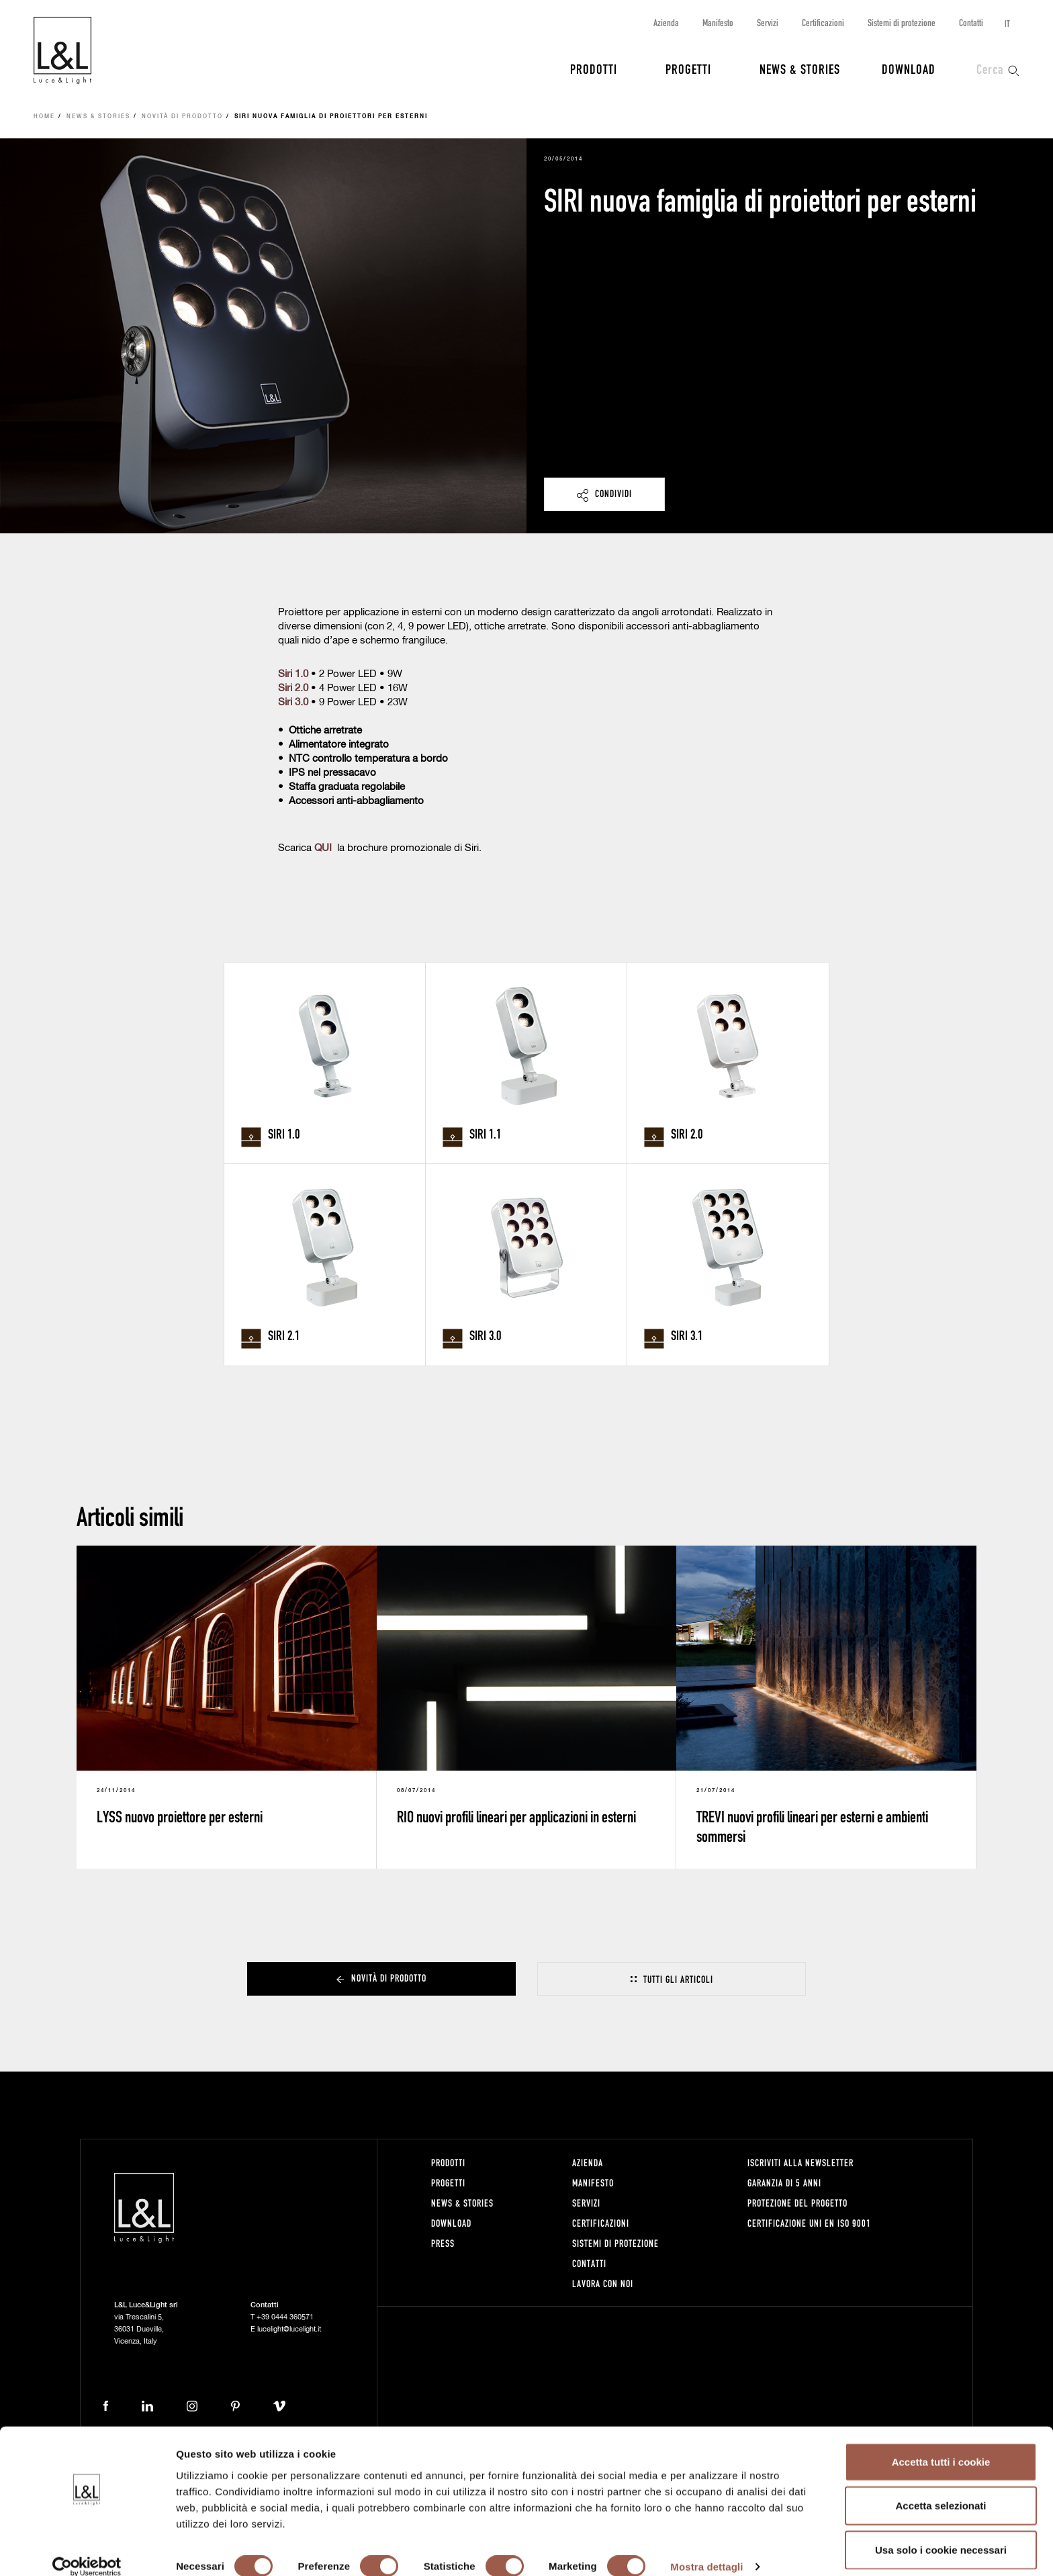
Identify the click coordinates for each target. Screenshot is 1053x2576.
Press (443, 2243)
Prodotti (593, 68)
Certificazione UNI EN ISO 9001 (809, 2223)
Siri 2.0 (293, 688)
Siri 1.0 (293, 674)
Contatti (971, 22)
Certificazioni (823, 22)
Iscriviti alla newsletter (800, 2163)
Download (908, 68)
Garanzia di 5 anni (784, 2183)
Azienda (666, 22)
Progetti (688, 68)
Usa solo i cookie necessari (941, 2532)
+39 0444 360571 (285, 2317)
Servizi (767, 22)
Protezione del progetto (797, 2203)
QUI (323, 848)
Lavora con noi (602, 2283)
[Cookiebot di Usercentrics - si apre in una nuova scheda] (87, 2550)
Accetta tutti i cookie (941, 2444)
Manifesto (717, 22)
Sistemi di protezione (901, 22)
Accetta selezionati (940, 2488)
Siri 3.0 (293, 702)
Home (44, 117)
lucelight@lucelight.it (289, 2329)
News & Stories (800, 68)
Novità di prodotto (182, 117)
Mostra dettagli (706, 2549)
